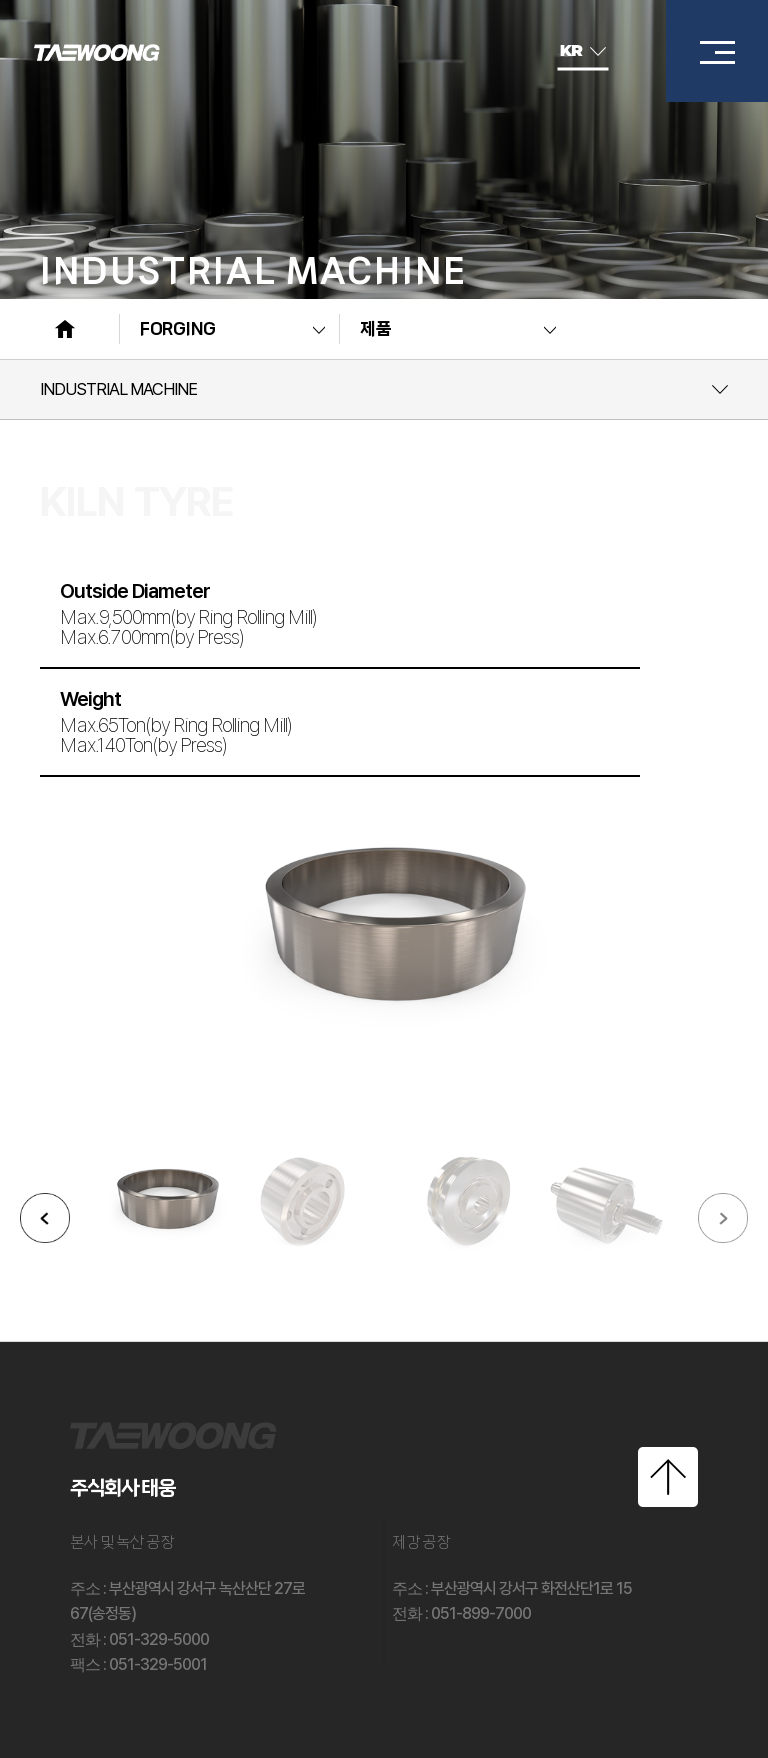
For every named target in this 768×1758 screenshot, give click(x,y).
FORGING (178, 329)
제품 (375, 329)
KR (583, 50)
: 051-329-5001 (138, 1664)
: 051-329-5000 (139, 1639)
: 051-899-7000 (461, 1613)
